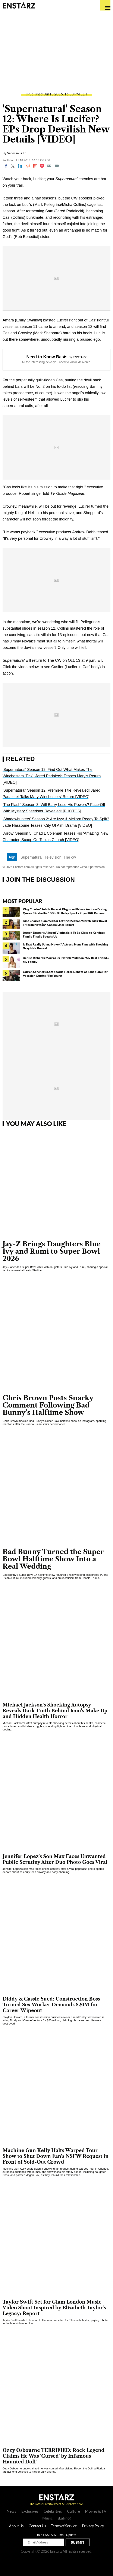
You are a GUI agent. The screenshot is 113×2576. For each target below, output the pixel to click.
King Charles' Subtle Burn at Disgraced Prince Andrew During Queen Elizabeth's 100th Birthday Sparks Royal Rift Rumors (65, 911)
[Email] (49, 166)
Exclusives (29, 2511)
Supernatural (32, 857)
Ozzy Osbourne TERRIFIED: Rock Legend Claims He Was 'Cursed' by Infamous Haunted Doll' (53, 2456)
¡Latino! (64, 2518)
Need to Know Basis (47, 356)
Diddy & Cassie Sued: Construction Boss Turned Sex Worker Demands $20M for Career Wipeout (51, 2004)
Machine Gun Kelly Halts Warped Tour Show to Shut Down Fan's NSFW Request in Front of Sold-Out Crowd (56, 2156)
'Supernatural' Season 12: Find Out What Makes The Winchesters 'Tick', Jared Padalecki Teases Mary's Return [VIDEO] (52, 776)
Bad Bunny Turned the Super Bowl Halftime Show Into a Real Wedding (53, 1558)
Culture (73, 2511)
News (11, 2511)
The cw (69, 857)
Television (53, 857)
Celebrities (53, 2511)
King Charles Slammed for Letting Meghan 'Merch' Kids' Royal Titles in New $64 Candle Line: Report (65, 922)
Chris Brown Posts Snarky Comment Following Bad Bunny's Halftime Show (48, 1405)
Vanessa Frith (16, 153)
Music (47, 2518)
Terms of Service (64, 2526)
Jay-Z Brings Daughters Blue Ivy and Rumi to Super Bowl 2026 (52, 1251)
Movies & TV (95, 2511)
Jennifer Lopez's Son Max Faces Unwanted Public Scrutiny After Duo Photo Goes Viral (55, 1859)
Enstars (19, 5)
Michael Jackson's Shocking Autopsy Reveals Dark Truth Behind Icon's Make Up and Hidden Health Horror (55, 1710)
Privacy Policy (93, 2526)
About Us (16, 2526)
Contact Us (37, 2526)
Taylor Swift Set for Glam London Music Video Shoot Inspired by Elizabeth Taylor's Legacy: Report (54, 2307)
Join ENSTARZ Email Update (56, 2535)
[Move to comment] (56, 166)
